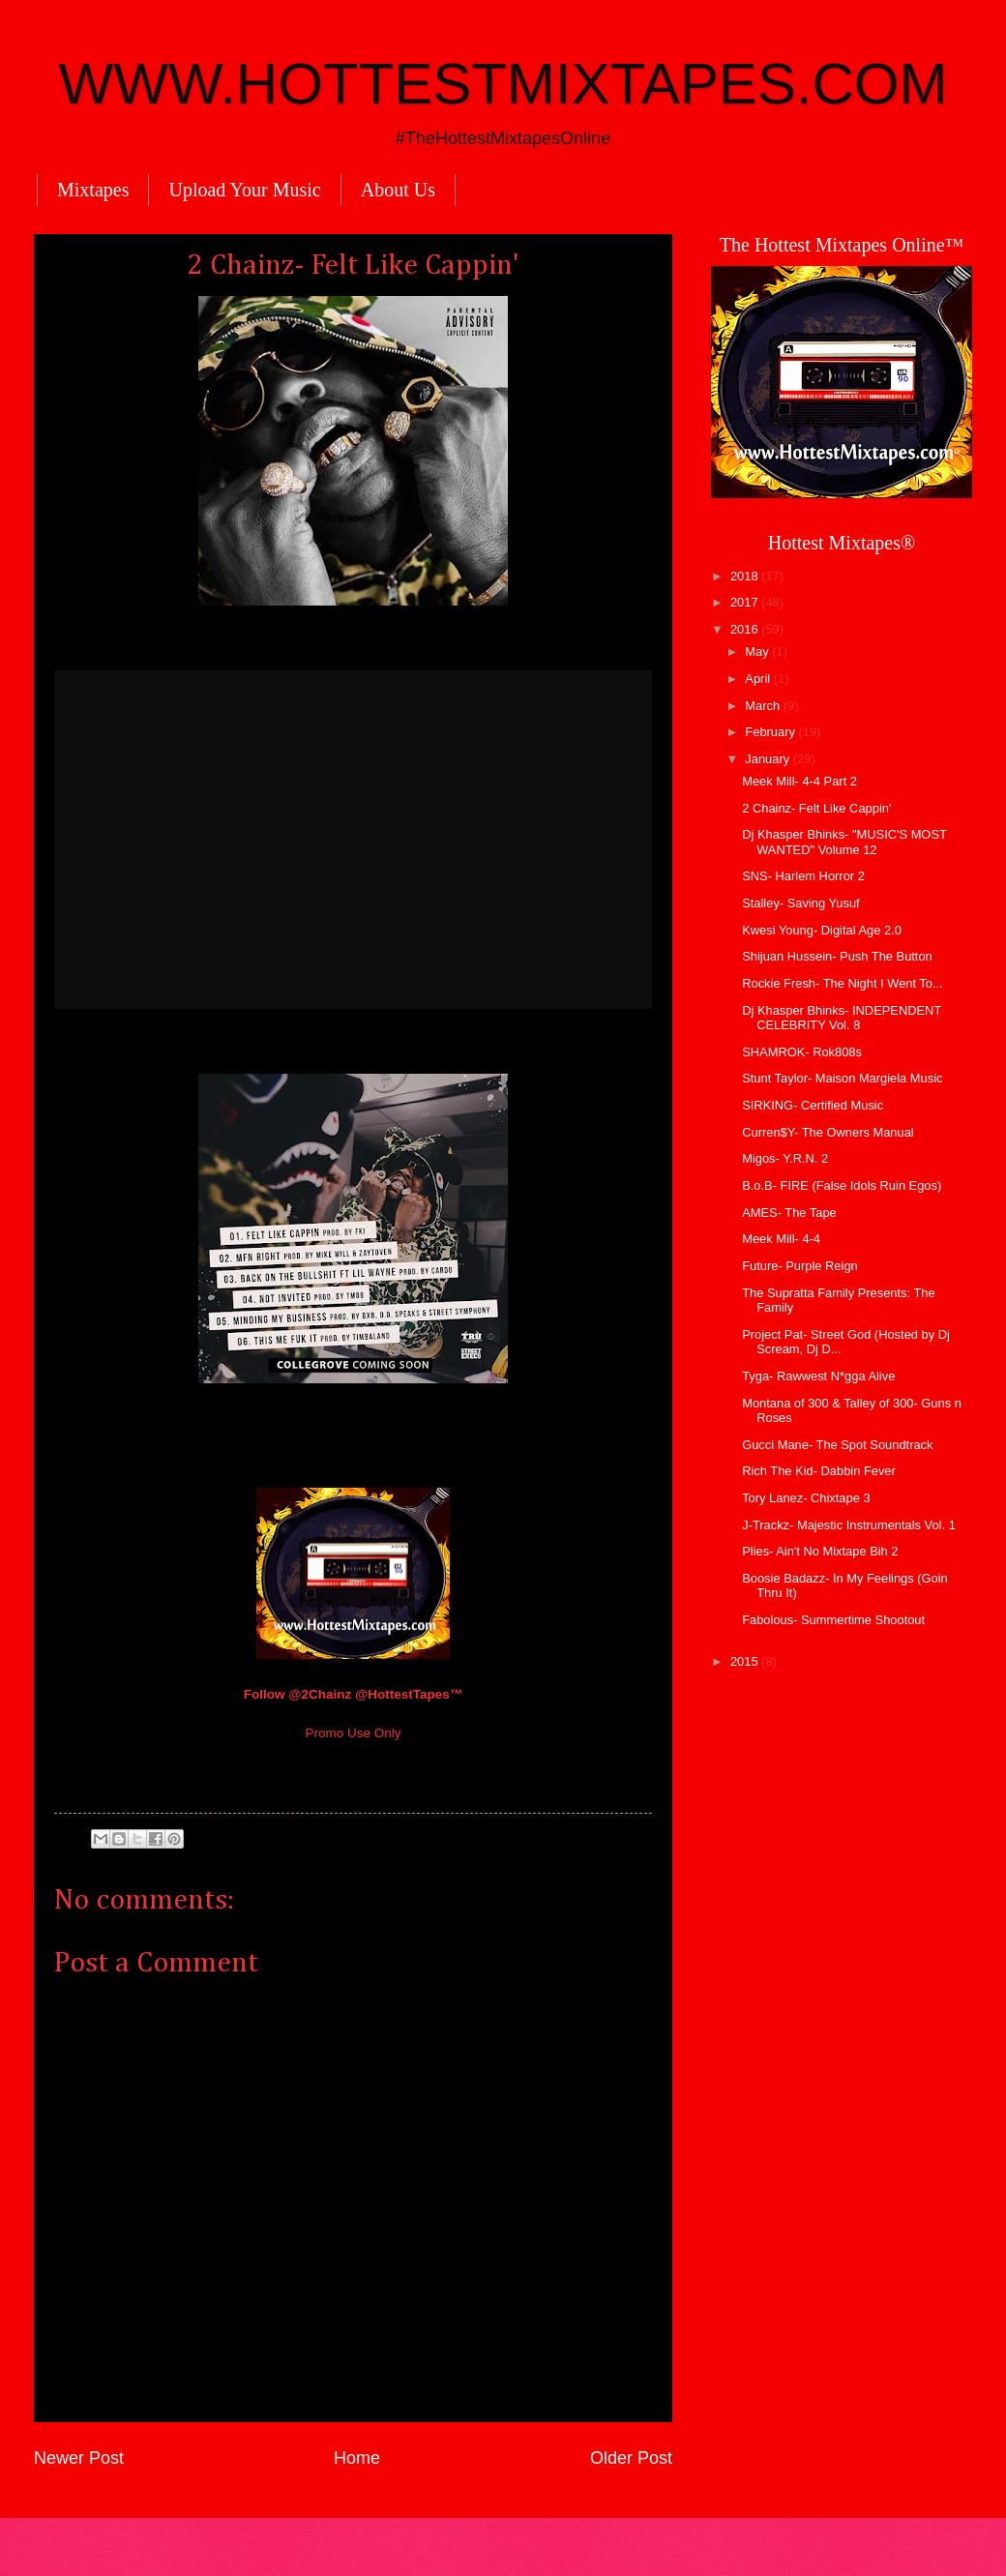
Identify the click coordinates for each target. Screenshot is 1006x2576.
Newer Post (79, 2458)
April (759, 678)
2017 (745, 602)
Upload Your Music (244, 189)
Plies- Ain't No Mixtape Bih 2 (820, 1551)
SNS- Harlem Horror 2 (803, 876)
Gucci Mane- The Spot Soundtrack (837, 1444)
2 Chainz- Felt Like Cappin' (816, 808)
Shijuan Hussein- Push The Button (837, 956)
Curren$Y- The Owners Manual (827, 1132)
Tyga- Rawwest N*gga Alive (818, 1376)
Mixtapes (93, 189)
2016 (745, 629)
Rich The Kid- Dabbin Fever (819, 1471)
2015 (745, 1661)
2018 (745, 576)
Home (357, 2458)
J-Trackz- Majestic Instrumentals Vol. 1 (849, 1525)
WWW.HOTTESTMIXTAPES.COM (503, 83)
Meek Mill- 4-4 (781, 1238)
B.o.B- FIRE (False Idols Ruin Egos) (841, 1185)
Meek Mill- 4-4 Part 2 (799, 781)
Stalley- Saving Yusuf (800, 903)
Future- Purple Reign (800, 1265)
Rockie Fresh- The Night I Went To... (842, 983)
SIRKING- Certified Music (812, 1105)
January (768, 759)
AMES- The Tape (789, 1212)
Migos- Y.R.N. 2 (785, 1158)
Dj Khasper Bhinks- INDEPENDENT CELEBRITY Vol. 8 (841, 1017)
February (771, 732)
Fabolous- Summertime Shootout (833, 1620)
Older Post (631, 2458)
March (764, 705)
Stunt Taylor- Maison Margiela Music (842, 1078)
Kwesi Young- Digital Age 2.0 (822, 930)
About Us (398, 189)
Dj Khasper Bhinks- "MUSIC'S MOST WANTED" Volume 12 (844, 841)
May (758, 651)
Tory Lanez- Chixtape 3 (806, 1498)
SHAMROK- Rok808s (802, 1052)
